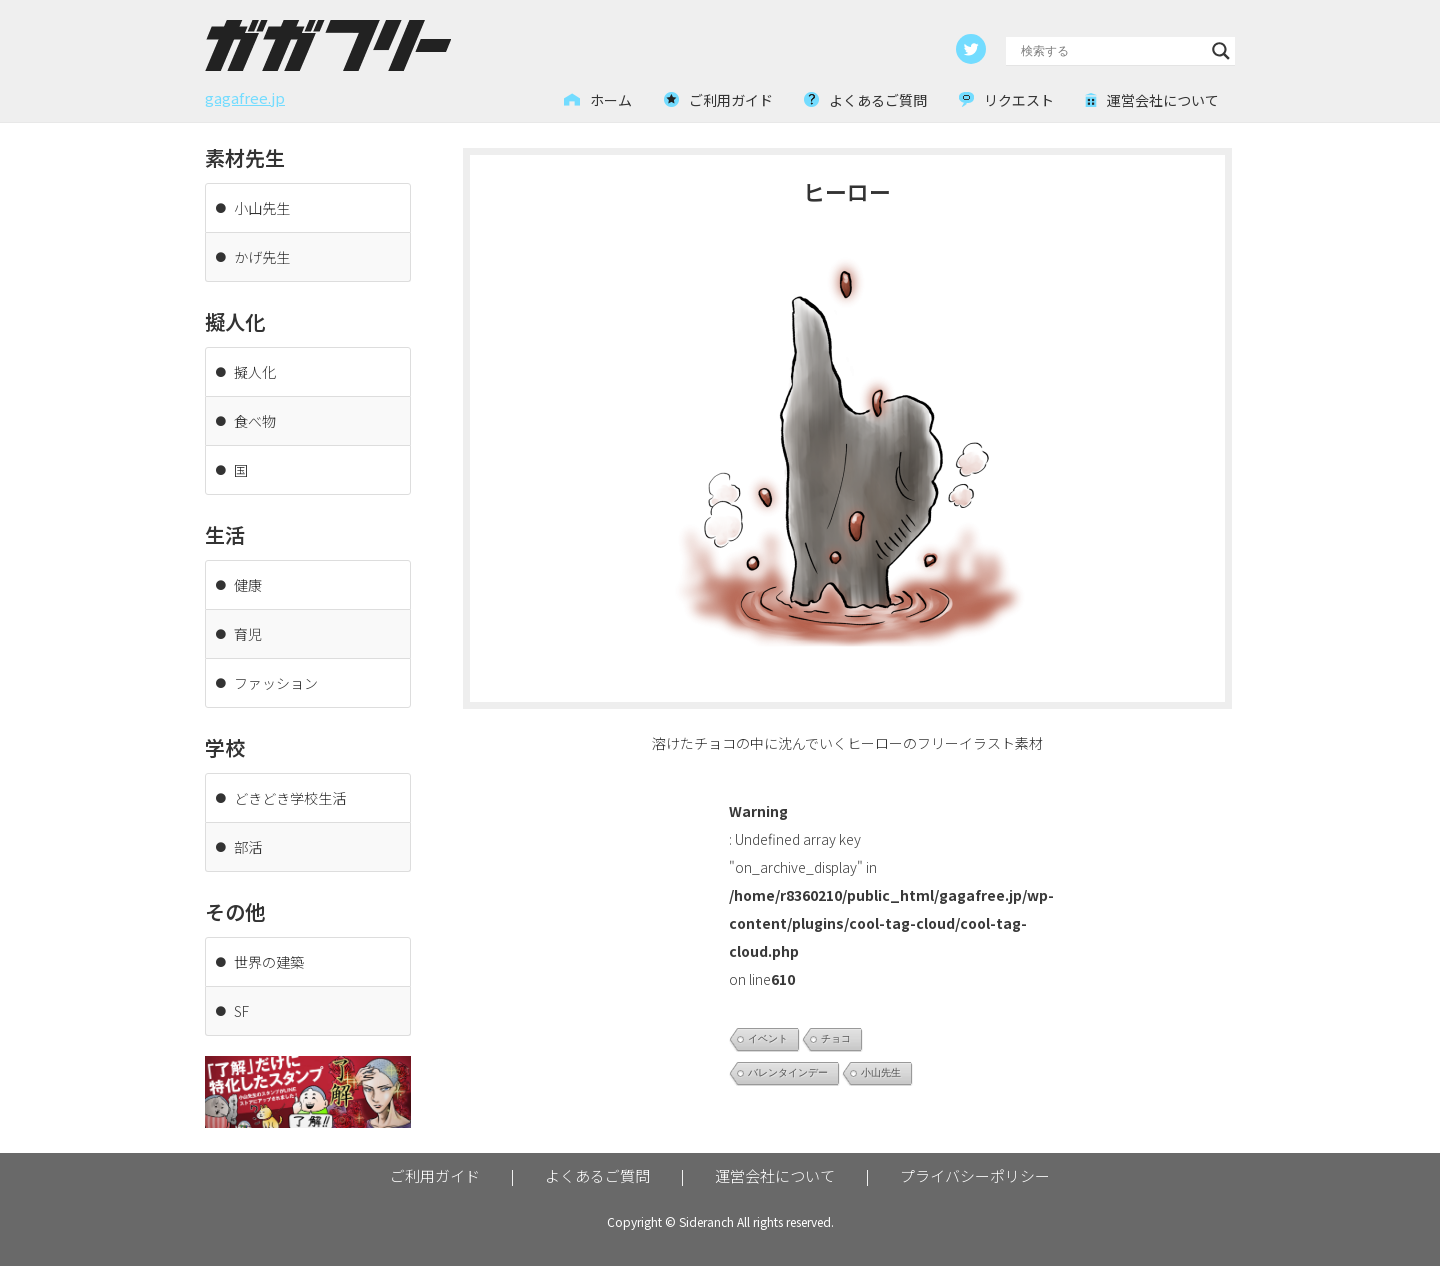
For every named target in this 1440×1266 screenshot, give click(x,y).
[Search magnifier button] (1221, 51)
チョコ (836, 1038)
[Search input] (1111, 51)
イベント (768, 1038)
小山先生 (881, 1072)
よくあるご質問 (597, 1175)
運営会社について (775, 1175)
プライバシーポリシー (975, 1175)
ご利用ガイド (435, 1175)
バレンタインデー (788, 1072)
